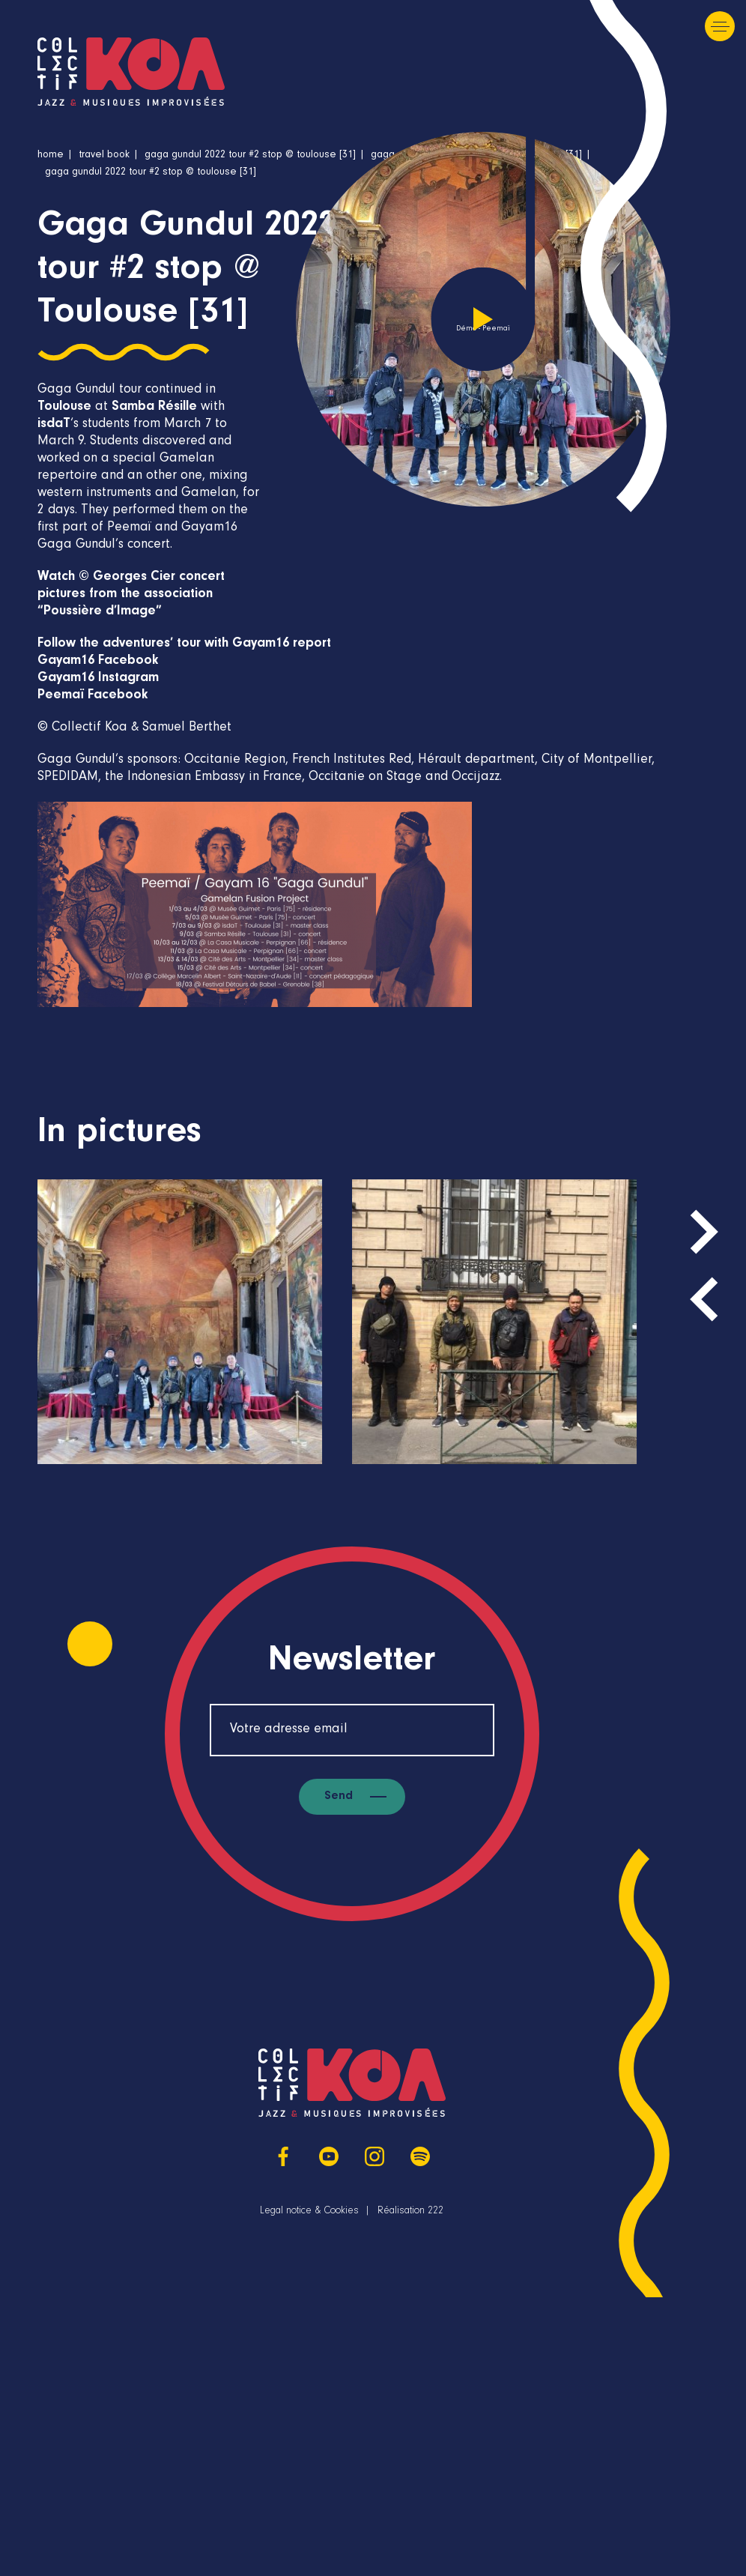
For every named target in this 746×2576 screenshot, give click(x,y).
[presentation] (704, 1299)
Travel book (104, 156)
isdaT (53, 425)
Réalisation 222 (410, 2212)
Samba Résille (154, 407)
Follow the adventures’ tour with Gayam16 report (184, 644)
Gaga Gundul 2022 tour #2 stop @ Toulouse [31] (250, 156)
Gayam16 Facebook (97, 661)
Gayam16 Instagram (98, 679)
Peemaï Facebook (92, 696)
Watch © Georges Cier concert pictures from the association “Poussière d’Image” (131, 595)
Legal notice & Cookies (309, 2212)
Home (50, 156)
